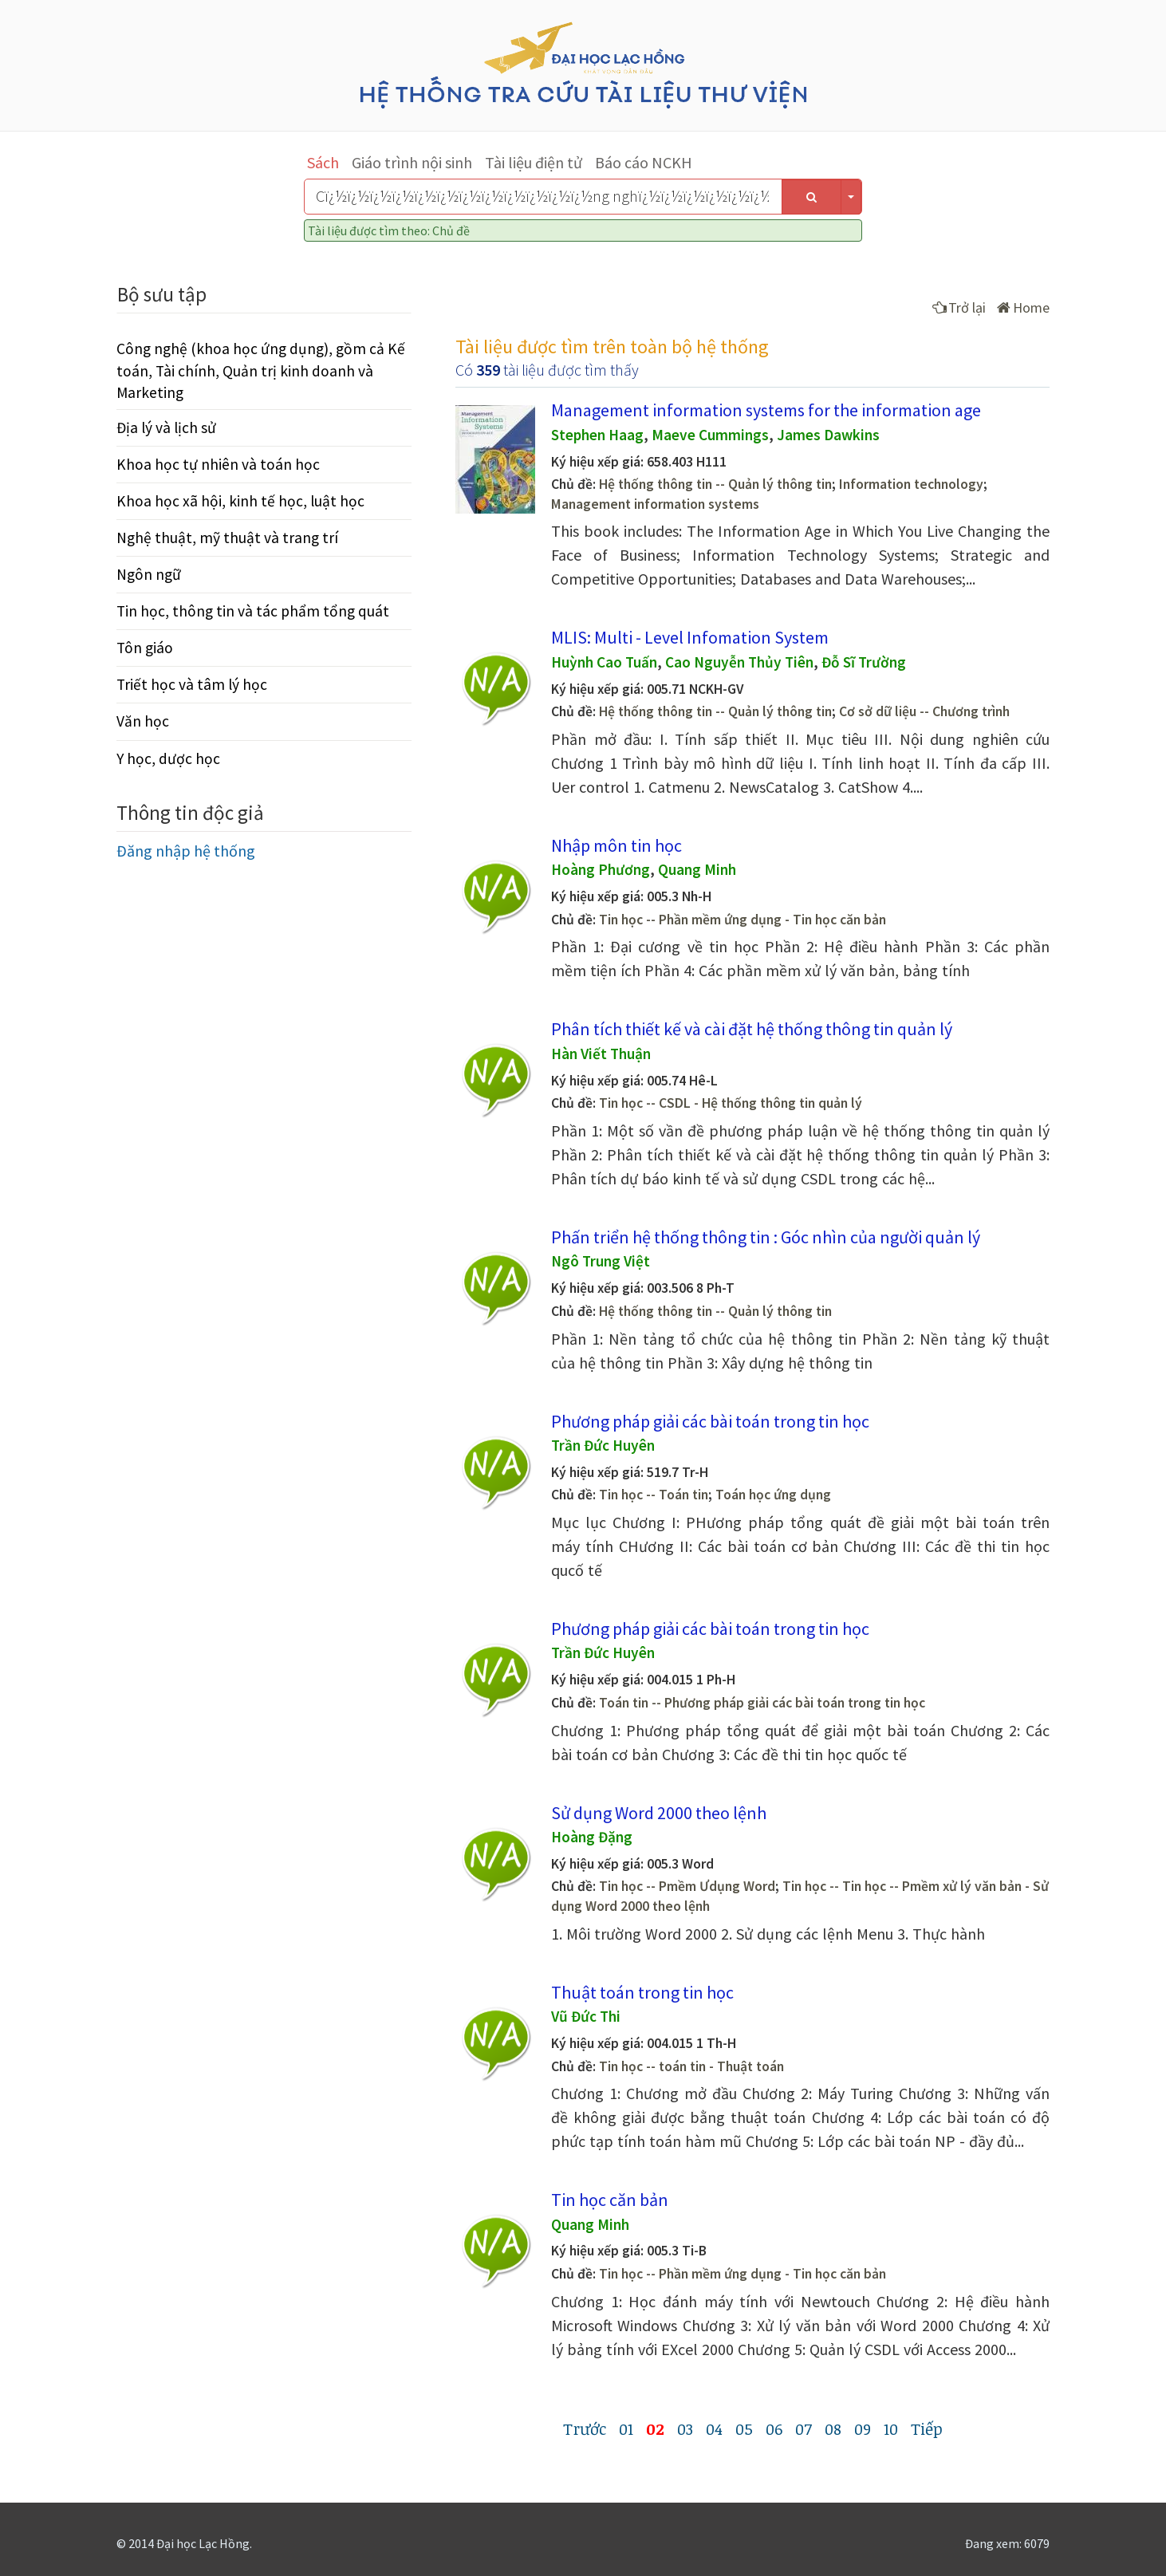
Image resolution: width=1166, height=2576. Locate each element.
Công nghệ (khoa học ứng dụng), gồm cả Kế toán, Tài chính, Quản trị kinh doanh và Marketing (260, 370)
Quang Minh (697, 869)
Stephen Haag (597, 434)
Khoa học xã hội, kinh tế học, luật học (240, 500)
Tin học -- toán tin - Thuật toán (691, 2066)
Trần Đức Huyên (603, 1445)
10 (891, 2428)
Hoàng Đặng (591, 1836)
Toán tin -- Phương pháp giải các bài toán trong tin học (762, 1702)
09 (862, 2428)
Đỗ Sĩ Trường (863, 662)
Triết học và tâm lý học (191, 684)
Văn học (142, 721)
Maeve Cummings (710, 434)
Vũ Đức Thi (585, 2016)
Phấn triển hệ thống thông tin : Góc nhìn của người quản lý (765, 1237)
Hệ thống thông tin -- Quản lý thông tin (715, 484)
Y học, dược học (168, 758)
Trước (584, 2428)
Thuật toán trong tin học (642, 1992)
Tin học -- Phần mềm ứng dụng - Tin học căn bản (742, 919)
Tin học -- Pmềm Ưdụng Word (687, 1886)
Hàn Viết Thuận (601, 1053)
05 (744, 2428)
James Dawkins (828, 434)
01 (626, 2428)
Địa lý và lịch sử (166, 427)
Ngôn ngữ (148, 574)
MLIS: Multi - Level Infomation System (690, 637)
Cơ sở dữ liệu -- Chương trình (924, 711)
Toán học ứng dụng (773, 1494)
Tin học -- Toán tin (653, 1494)
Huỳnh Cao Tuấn (604, 662)
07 (803, 2428)
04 (714, 2428)
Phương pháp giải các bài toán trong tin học (710, 1421)
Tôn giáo (144, 647)
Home (1023, 307)
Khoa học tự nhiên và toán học (218, 464)
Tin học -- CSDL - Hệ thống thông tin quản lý (730, 1103)
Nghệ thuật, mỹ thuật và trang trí (227, 537)
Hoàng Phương (600, 869)
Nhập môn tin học (616, 845)
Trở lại (959, 307)
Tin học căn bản (609, 2199)
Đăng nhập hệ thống (185, 851)
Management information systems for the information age (766, 410)
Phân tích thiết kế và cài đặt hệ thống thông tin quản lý (751, 1029)
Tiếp (927, 2428)
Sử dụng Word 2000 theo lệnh (658, 1813)
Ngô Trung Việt (600, 1260)
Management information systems (655, 504)
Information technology (911, 484)
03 (685, 2428)
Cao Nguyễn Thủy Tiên (739, 662)
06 (774, 2428)
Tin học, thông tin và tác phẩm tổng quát (252, 610)
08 (833, 2428)
